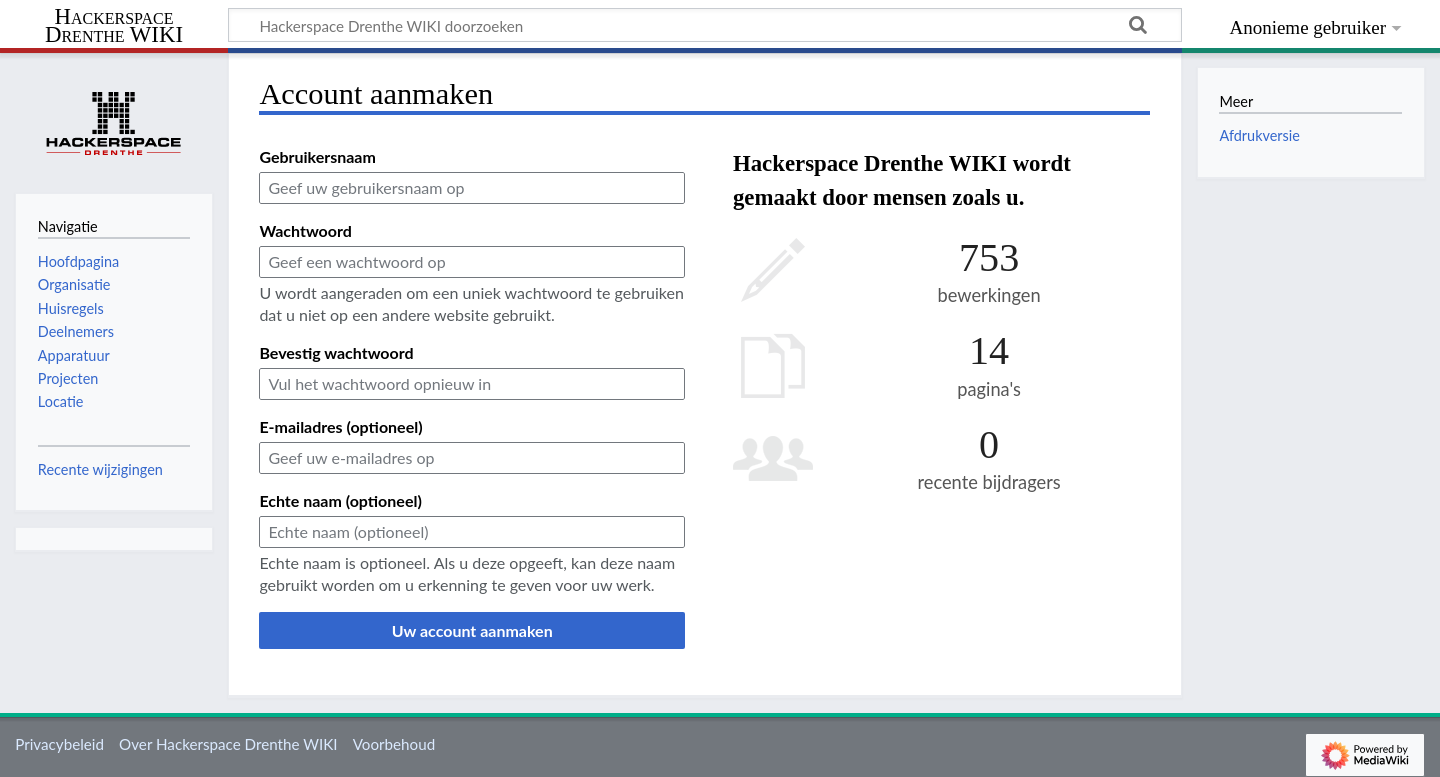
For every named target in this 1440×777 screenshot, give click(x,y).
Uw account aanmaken (472, 630)
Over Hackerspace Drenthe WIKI (228, 744)
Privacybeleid (59, 744)
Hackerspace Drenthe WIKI (114, 26)
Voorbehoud (394, 744)
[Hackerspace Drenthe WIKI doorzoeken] (705, 25)
